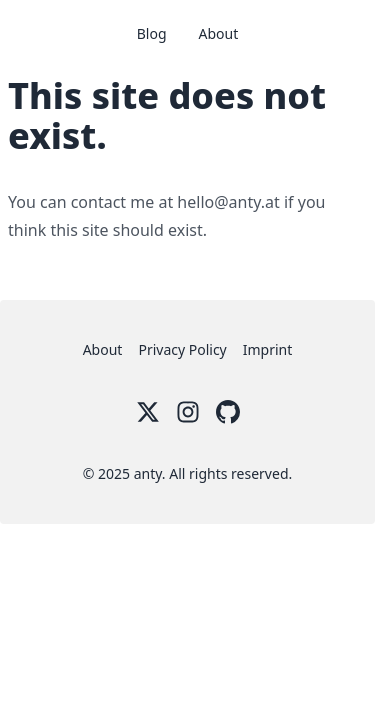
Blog (152, 33)
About (219, 33)
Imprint (268, 349)
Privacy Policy (182, 349)
